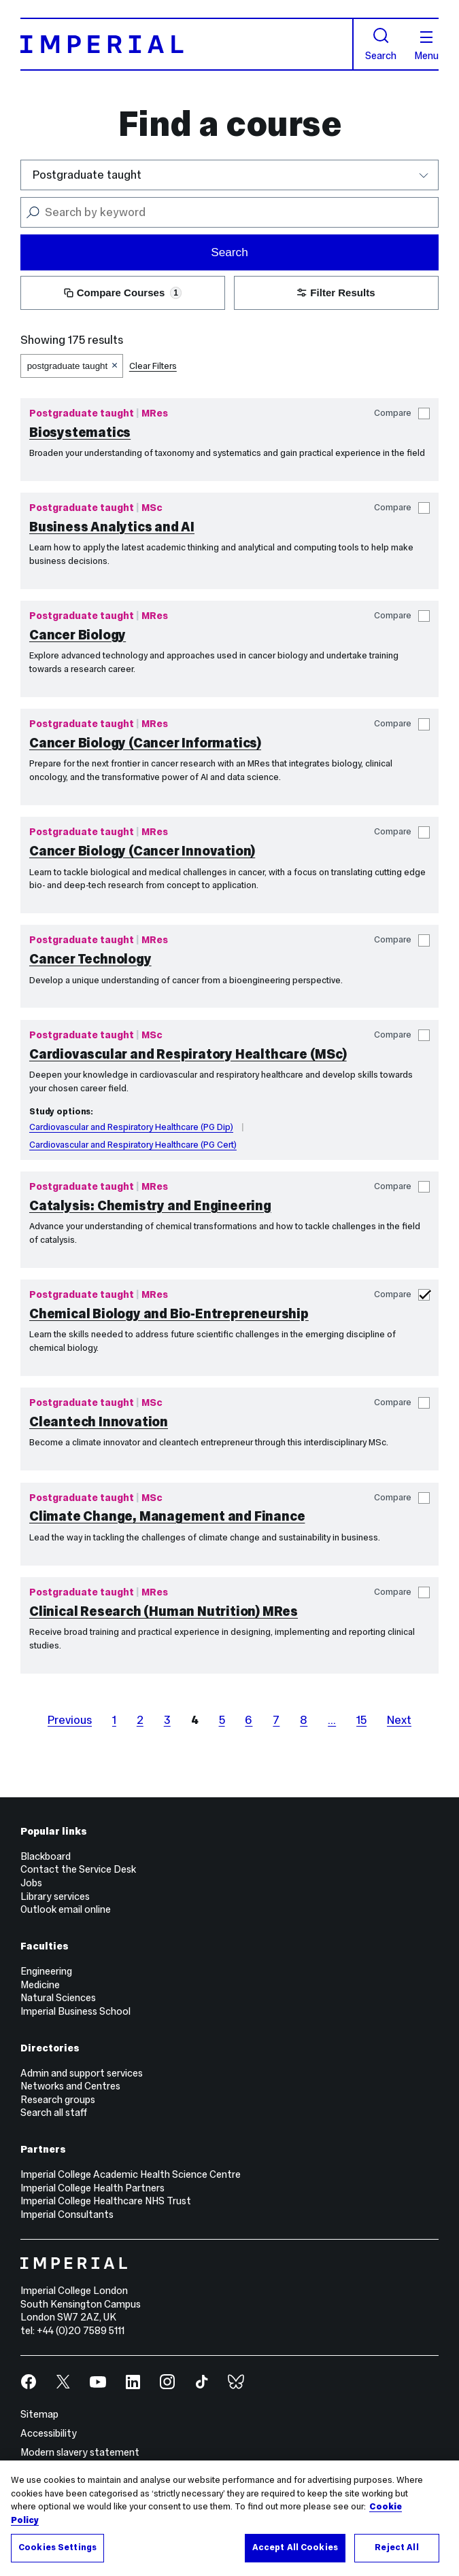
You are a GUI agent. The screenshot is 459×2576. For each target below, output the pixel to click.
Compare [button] (402, 413)
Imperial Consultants (67, 2214)
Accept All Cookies (295, 2548)
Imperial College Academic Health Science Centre (130, 2174)
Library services (55, 1896)
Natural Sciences (58, 1998)
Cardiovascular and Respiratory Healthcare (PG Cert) (133, 1145)
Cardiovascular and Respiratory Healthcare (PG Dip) (131, 1127)
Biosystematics (80, 432)
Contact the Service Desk (78, 1869)
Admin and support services (81, 2073)
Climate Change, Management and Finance (167, 1516)
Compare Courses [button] (123, 293)
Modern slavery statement (79, 2452)
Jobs (31, 1883)
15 (361, 1720)
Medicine (40, 1985)
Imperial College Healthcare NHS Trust (105, 2201)
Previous (70, 1720)
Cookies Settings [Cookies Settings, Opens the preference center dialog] (57, 2548)
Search (380, 43)
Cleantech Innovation (98, 1421)
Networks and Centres (70, 2086)
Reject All (396, 2548)
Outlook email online (65, 1909)
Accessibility (48, 2433)
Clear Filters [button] (153, 366)
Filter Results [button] (336, 292)
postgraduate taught (67, 366)
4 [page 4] (195, 1720)
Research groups (57, 2100)
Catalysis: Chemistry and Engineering (150, 1205)
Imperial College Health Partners (92, 2188)
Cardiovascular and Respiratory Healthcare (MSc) (188, 1054)
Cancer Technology (90, 959)
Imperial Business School (75, 2011)
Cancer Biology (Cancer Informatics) (145, 743)
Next (399, 1720)
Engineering (46, 1971)
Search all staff (53, 2112)
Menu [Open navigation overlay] (426, 46)
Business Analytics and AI (111, 526)
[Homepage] (187, 44)
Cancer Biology (77, 635)
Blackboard (45, 1856)
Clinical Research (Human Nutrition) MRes (163, 1611)
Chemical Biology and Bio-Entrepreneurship (169, 1313)
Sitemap (39, 2414)
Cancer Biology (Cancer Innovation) (142, 851)
